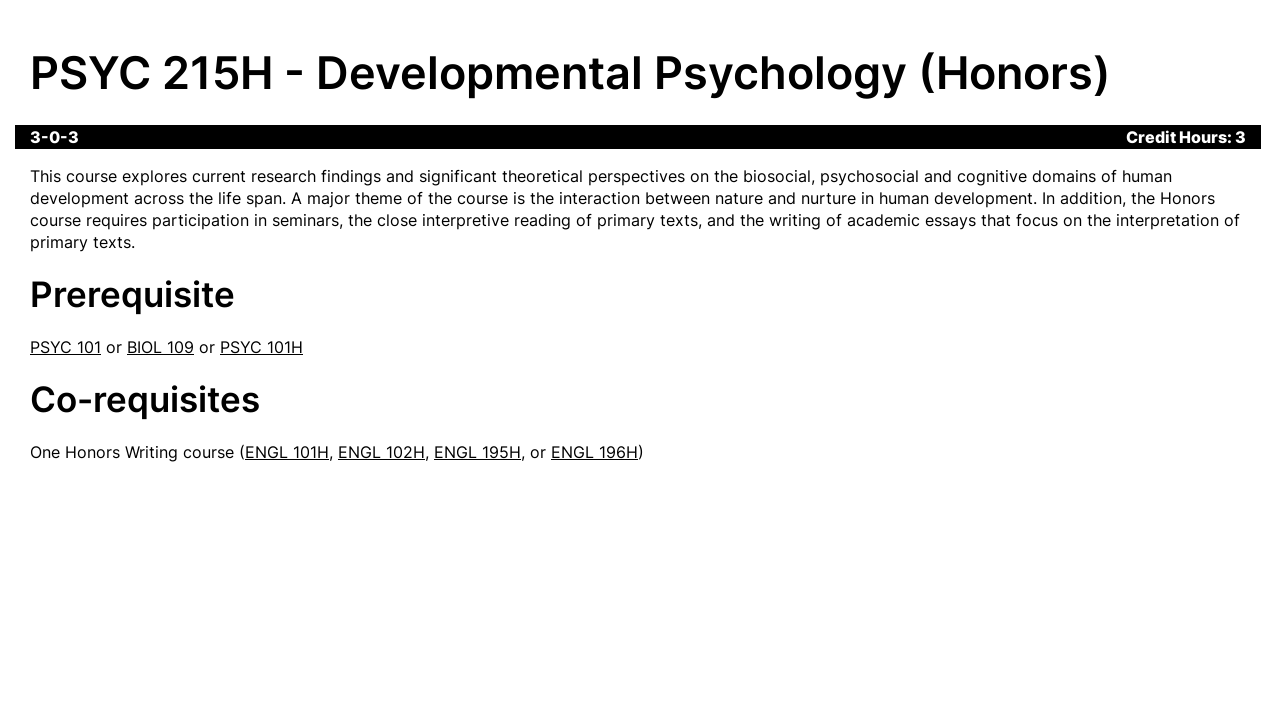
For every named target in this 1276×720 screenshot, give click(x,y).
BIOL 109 (160, 347)
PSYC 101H (261, 347)
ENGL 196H (594, 452)
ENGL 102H (381, 452)
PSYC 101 (65, 347)
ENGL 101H (287, 452)
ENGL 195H (477, 452)
